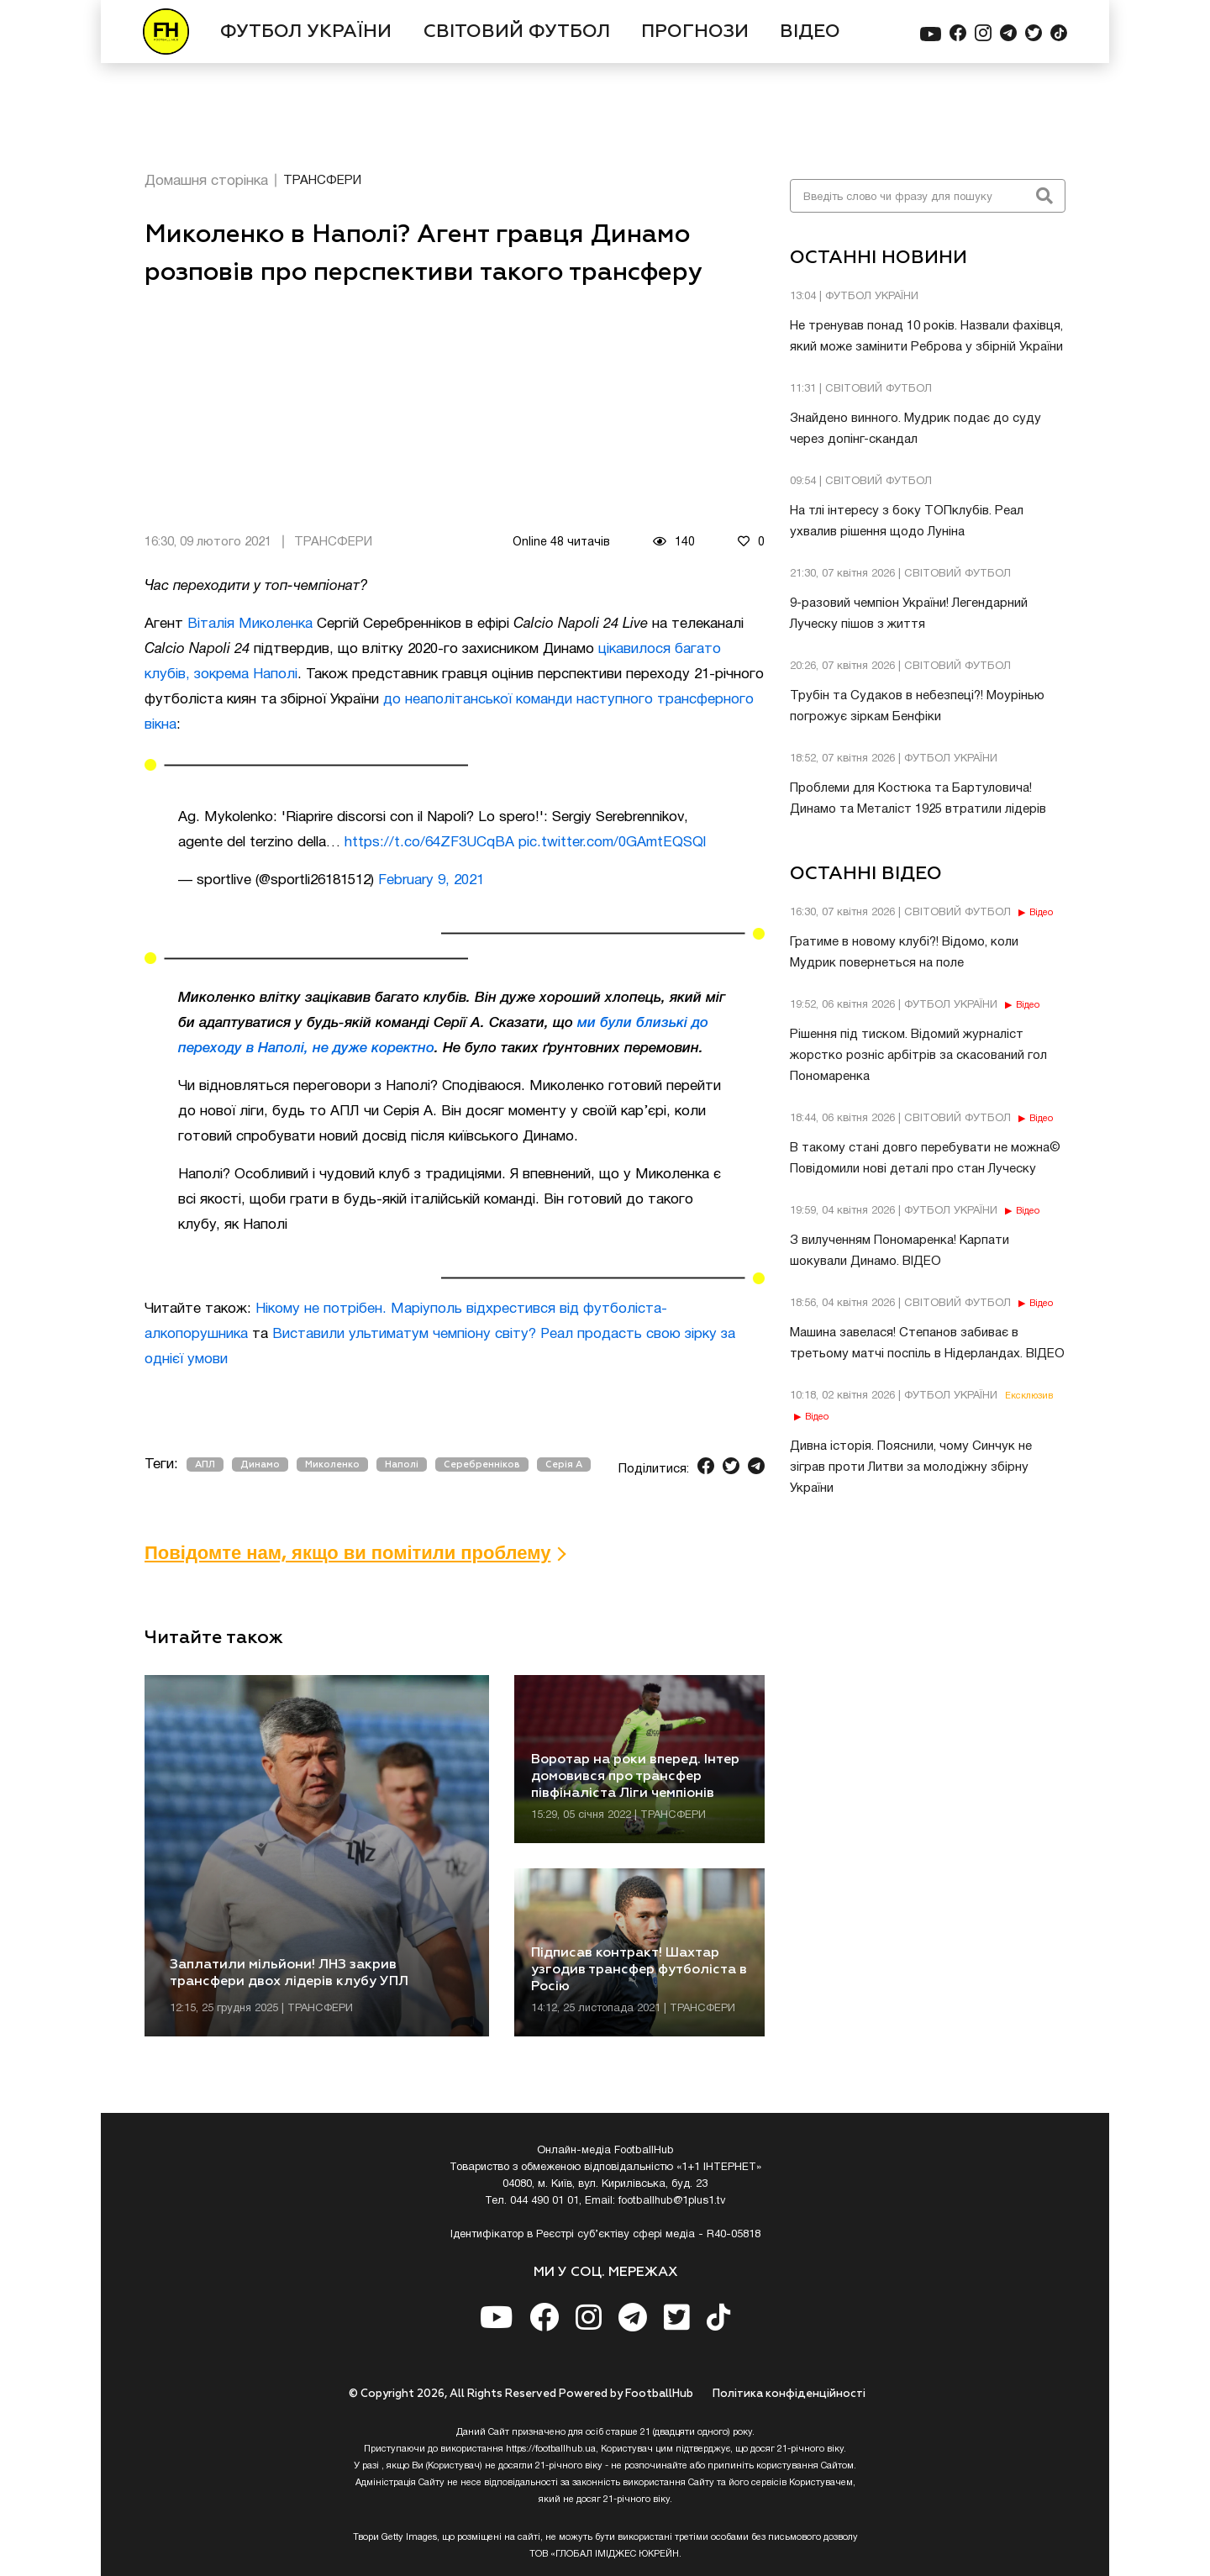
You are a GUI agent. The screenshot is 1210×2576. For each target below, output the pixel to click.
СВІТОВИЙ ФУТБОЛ (517, 32)
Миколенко (332, 1464)
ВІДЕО (810, 32)
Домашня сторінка (206, 181)
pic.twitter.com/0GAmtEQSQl (612, 842)
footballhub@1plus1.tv (672, 2201)
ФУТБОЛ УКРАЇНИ (306, 32)
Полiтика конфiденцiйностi (789, 2394)
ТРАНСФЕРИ (322, 181)
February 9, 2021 (431, 880)
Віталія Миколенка (250, 624)
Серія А (563, 1464)
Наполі (401, 1464)
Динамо (260, 1464)
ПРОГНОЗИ (695, 32)
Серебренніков (482, 1464)
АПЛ (205, 1464)
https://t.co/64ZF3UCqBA (429, 842)
